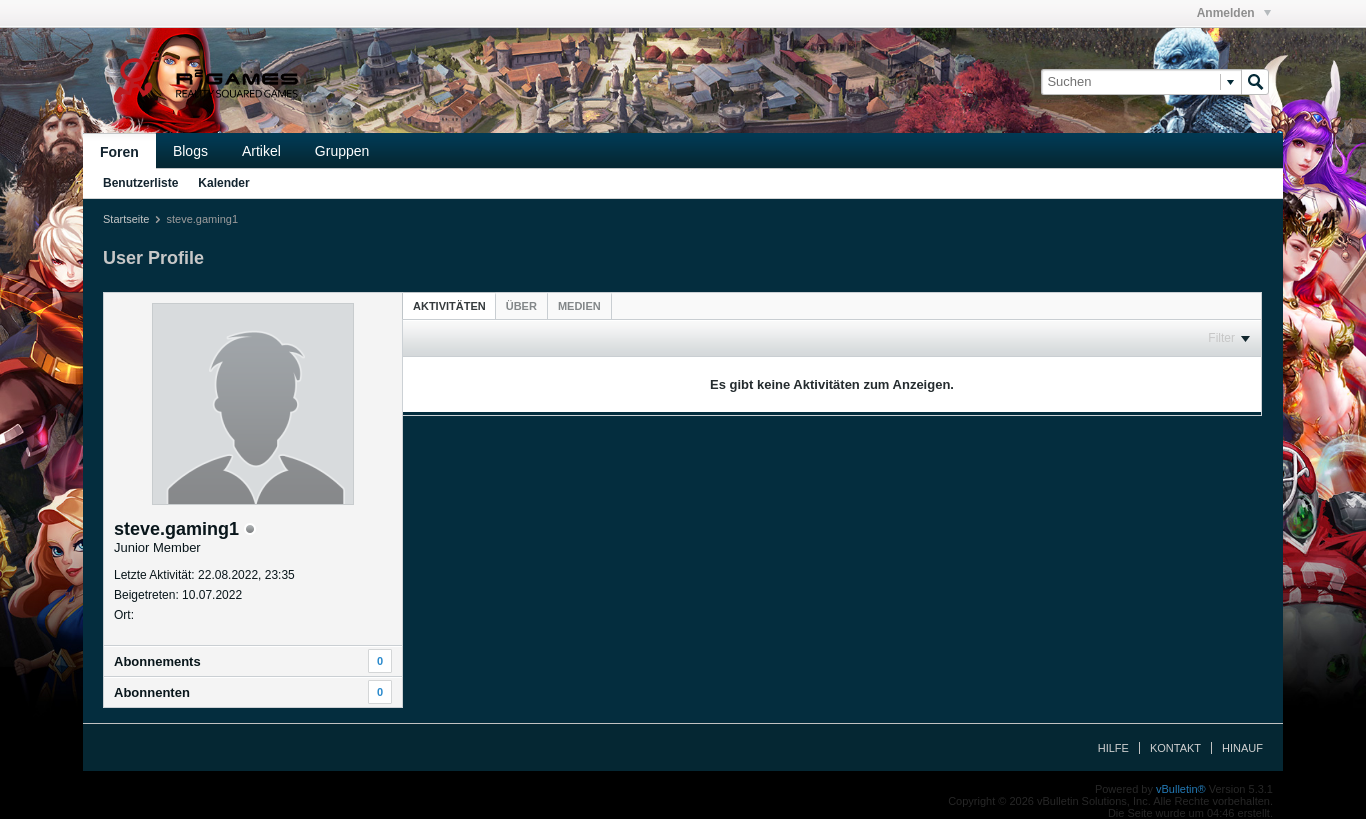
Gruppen (342, 151)
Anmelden (1234, 13)
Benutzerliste (140, 183)
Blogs (190, 151)
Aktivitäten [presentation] (449, 306)
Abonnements (157, 661)
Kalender (223, 183)
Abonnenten (152, 692)
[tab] (449, 305)
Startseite (126, 219)
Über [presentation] (521, 306)
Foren (119, 152)
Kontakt (1175, 748)
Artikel (261, 151)
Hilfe (1113, 748)
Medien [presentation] (579, 306)
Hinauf (1242, 748)
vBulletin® (1181, 789)
